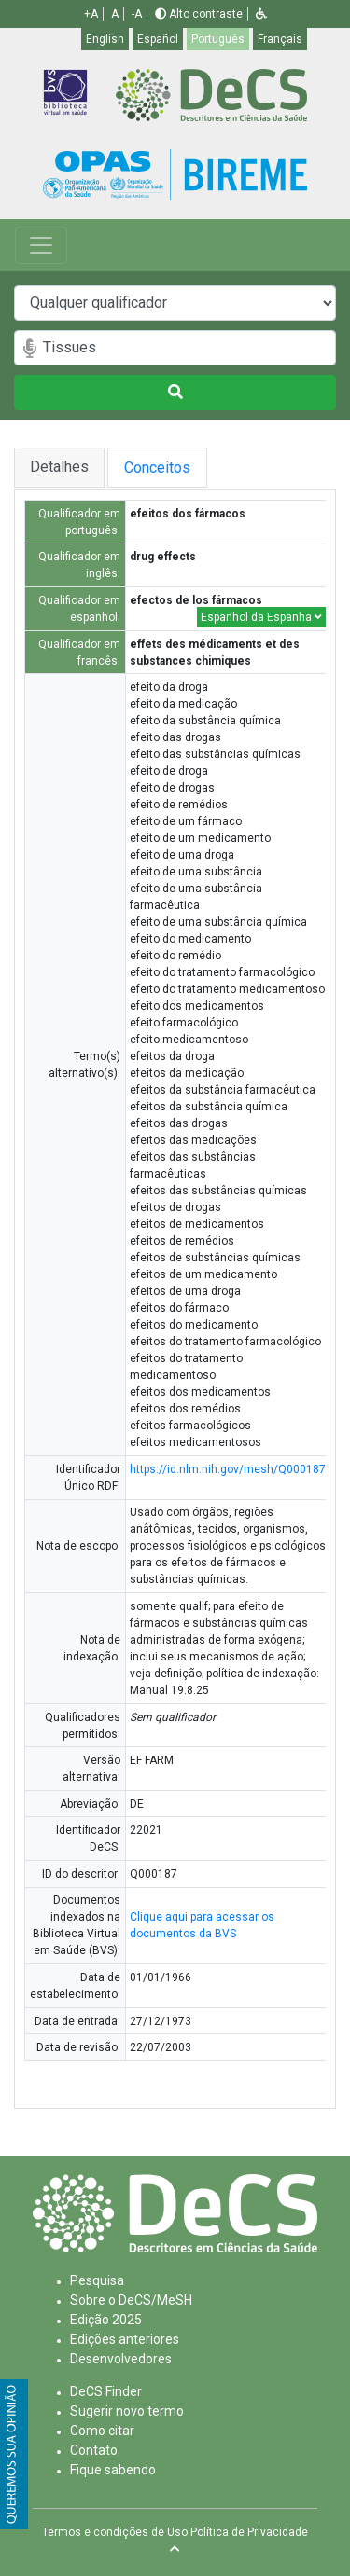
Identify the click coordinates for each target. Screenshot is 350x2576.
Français (280, 39)
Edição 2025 (106, 2319)
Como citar (102, 2430)
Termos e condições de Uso (115, 2532)
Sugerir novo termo (127, 2411)
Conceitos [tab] (189, 467)
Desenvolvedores (121, 2358)
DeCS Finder (106, 2391)
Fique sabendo (113, 2469)
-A (137, 14)
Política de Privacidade (249, 2532)
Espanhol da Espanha (261, 617)
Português (218, 39)
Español (157, 39)
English (105, 39)
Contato (94, 2450)
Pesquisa (97, 2280)
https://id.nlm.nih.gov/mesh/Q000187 (228, 1469)
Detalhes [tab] (60, 466)
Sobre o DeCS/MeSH (131, 2300)
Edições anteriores (124, 2339)
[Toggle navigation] (41, 245)
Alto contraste (199, 14)
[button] (261, 14)
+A (91, 14)
